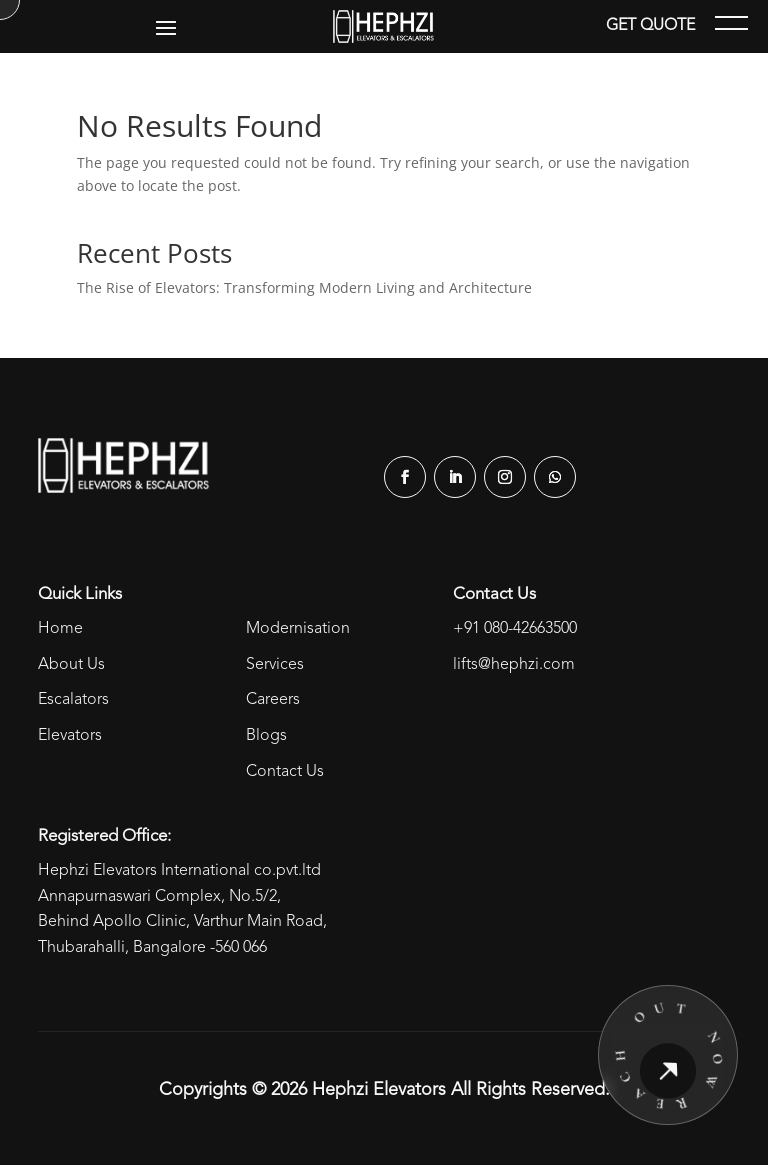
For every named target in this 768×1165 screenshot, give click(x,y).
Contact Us (285, 772)
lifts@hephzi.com (514, 665)
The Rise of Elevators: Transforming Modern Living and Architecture (304, 287)
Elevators (70, 736)
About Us (71, 665)
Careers (273, 700)
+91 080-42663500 (515, 629)
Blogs (266, 736)
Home (60, 629)
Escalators (73, 700)
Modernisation (298, 629)
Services (275, 665)
